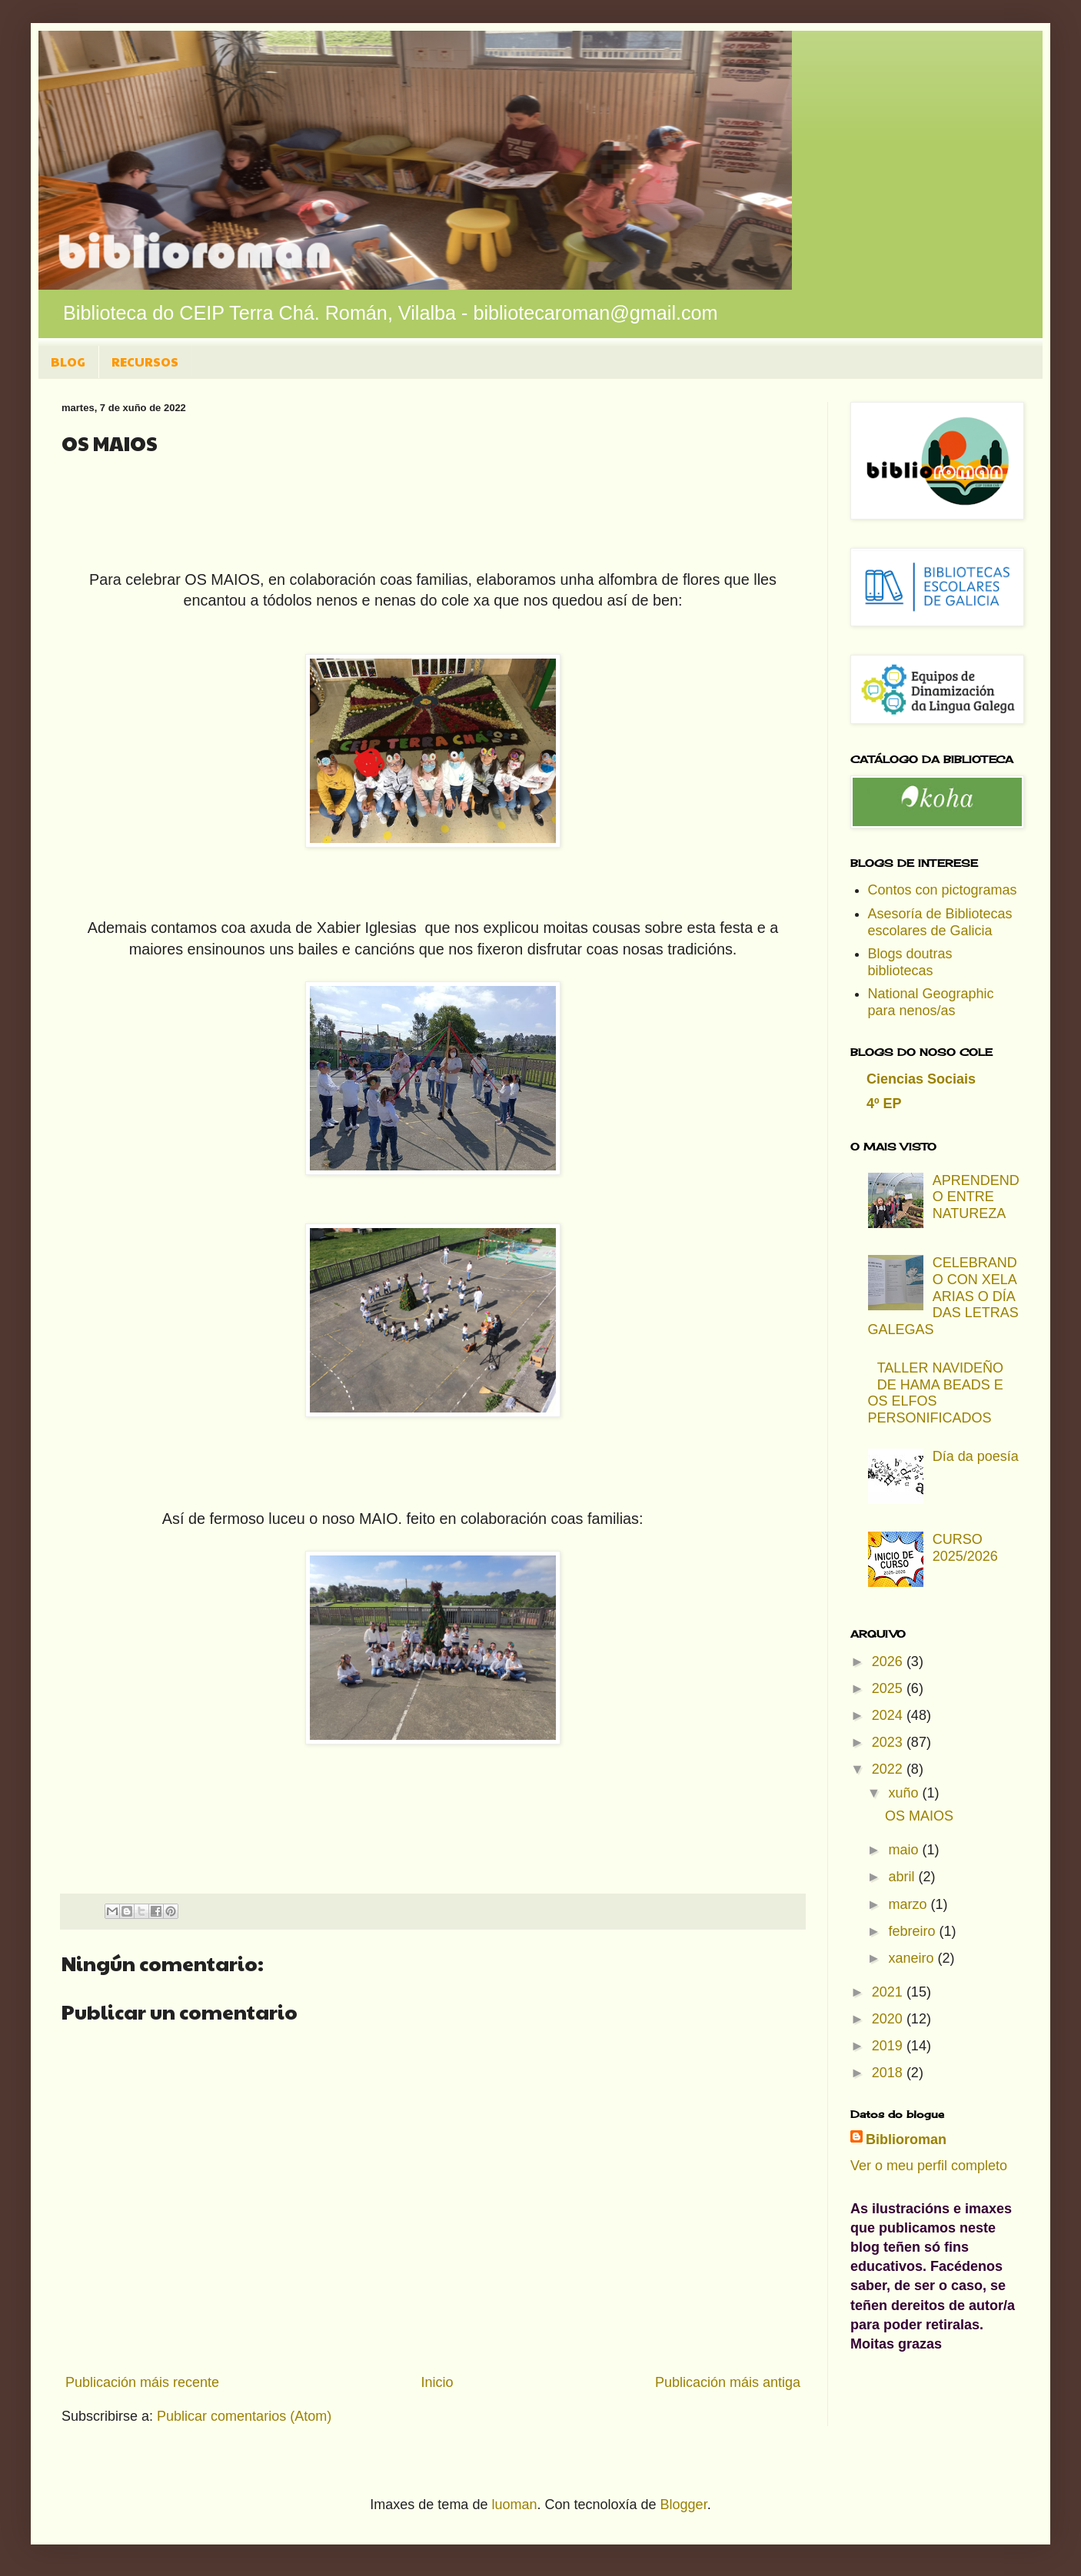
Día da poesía (976, 1456)
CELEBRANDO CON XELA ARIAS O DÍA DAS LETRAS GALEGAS (943, 1295)
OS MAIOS (919, 1816)
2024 (889, 1715)
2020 (889, 2019)
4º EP (884, 1103)
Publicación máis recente (142, 2382)
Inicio (437, 2382)
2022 (889, 1769)
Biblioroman (906, 2139)
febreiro (913, 1931)
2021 (889, 1992)
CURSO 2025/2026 (965, 1548)
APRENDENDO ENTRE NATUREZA (976, 1197)
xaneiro (912, 1958)
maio (905, 1849)
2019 (889, 2045)
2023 (889, 1742)
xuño (905, 1793)
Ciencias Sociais (921, 1079)
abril (903, 1876)
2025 (889, 1688)
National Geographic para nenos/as (931, 1002)
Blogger (683, 2504)
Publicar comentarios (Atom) (244, 2416)
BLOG (68, 361)
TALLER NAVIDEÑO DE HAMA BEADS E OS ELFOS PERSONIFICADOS (936, 1393)
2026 (889, 1661)
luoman (514, 2504)
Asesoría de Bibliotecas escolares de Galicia (940, 922)
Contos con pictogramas (942, 890)
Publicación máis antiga (727, 2382)
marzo (909, 1904)
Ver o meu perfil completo (928, 2165)
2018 (889, 2072)
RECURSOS (144, 361)
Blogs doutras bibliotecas (910, 962)
